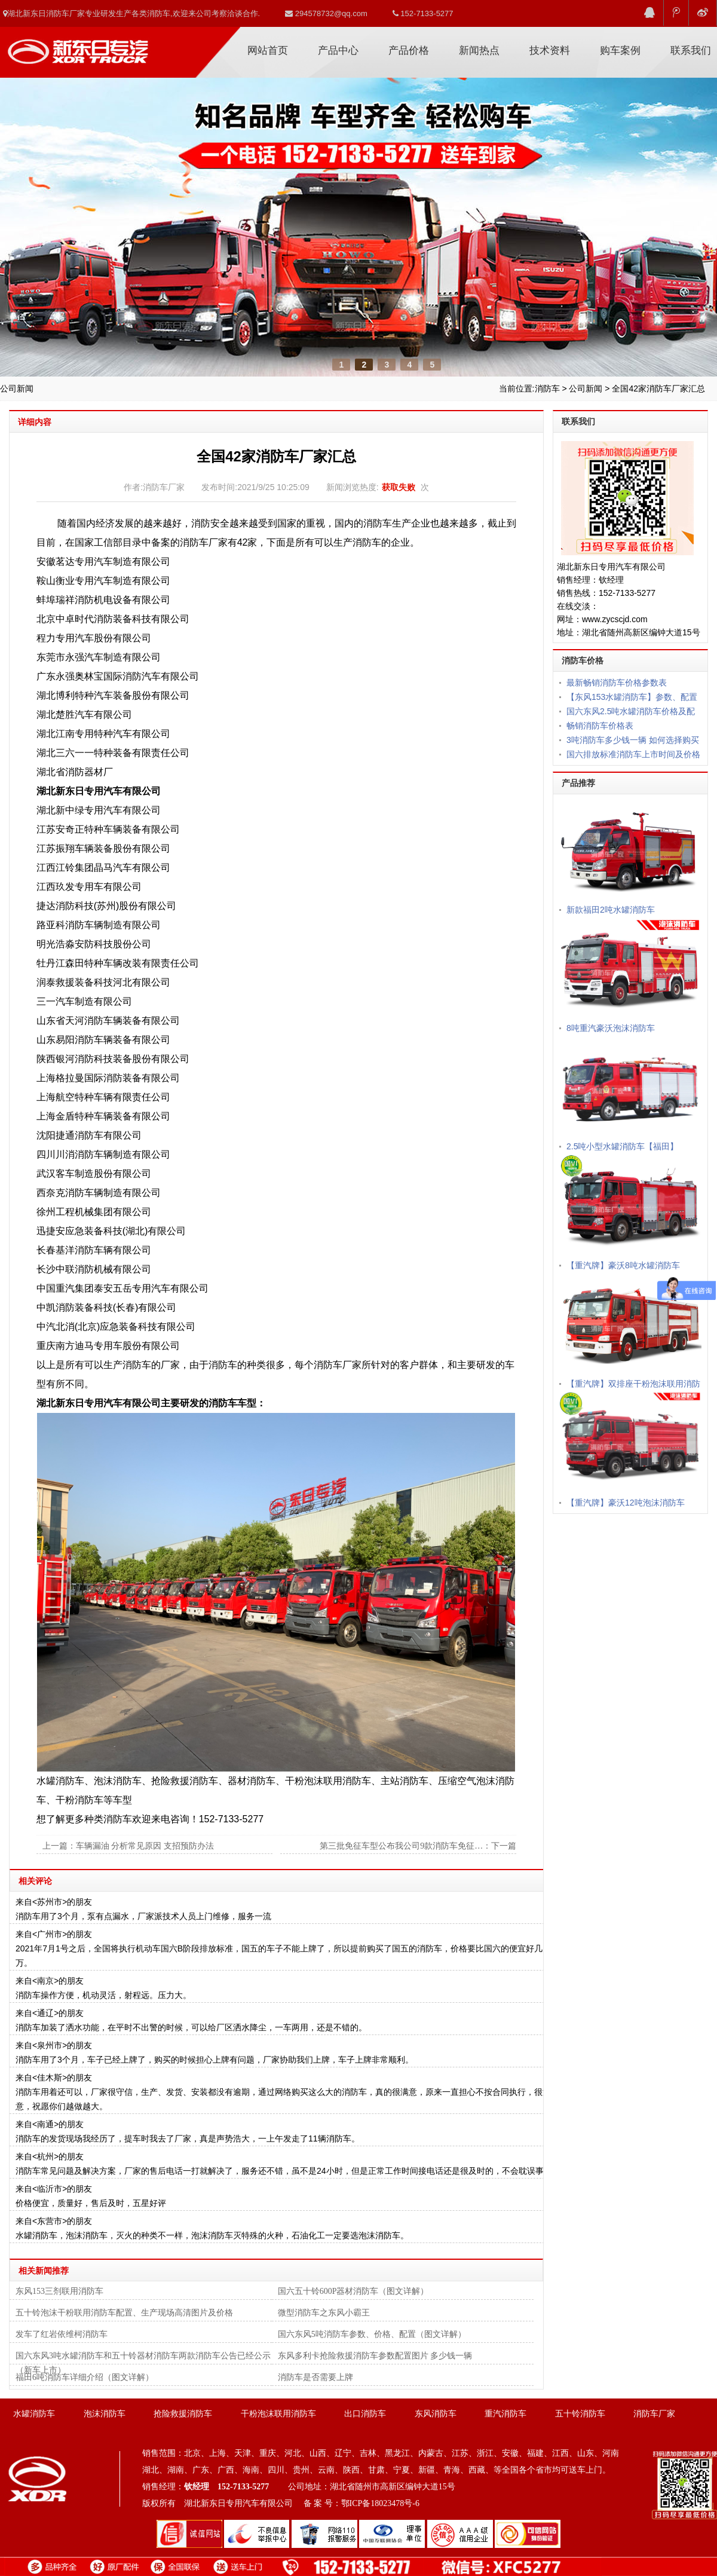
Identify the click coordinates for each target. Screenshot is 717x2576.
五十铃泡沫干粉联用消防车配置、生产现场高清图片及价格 (124, 2312)
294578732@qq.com (326, 13)
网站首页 (267, 50)
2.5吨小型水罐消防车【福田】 (622, 1146)
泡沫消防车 (104, 2413)
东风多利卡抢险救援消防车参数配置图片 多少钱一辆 (375, 2355)
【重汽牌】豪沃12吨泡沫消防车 (625, 1502)
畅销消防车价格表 (599, 725)
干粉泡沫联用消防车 (278, 2413)
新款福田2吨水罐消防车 (610, 909)
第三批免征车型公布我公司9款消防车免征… (401, 1845)
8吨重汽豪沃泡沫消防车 (610, 1028)
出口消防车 (365, 2413)
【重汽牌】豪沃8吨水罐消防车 (623, 1265)
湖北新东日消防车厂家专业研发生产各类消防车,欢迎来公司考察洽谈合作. (131, 13)
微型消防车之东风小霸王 (324, 2312)
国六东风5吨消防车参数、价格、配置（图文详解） (372, 2334)
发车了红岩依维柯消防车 (62, 2334)
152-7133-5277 (423, 13)
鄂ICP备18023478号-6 (380, 2503)
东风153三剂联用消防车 (59, 2291)
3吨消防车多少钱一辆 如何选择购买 (632, 740)
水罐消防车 (34, 2413)
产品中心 (338, 50)
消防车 (547, 388)
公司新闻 (585, 388)
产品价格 (408, 50)
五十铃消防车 (580, 2413)
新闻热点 (479, 50)
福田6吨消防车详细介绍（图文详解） (85, 2377)
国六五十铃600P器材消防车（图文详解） (353, 2291)
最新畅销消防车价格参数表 (616, 682)
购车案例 (620, 50)
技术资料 (549, 50)
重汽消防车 (505, 2413)
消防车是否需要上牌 (315, 2377)
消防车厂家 (77, 47)
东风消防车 (435, 2413)
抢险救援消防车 (183, 2413)
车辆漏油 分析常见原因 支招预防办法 (145, 1845)
